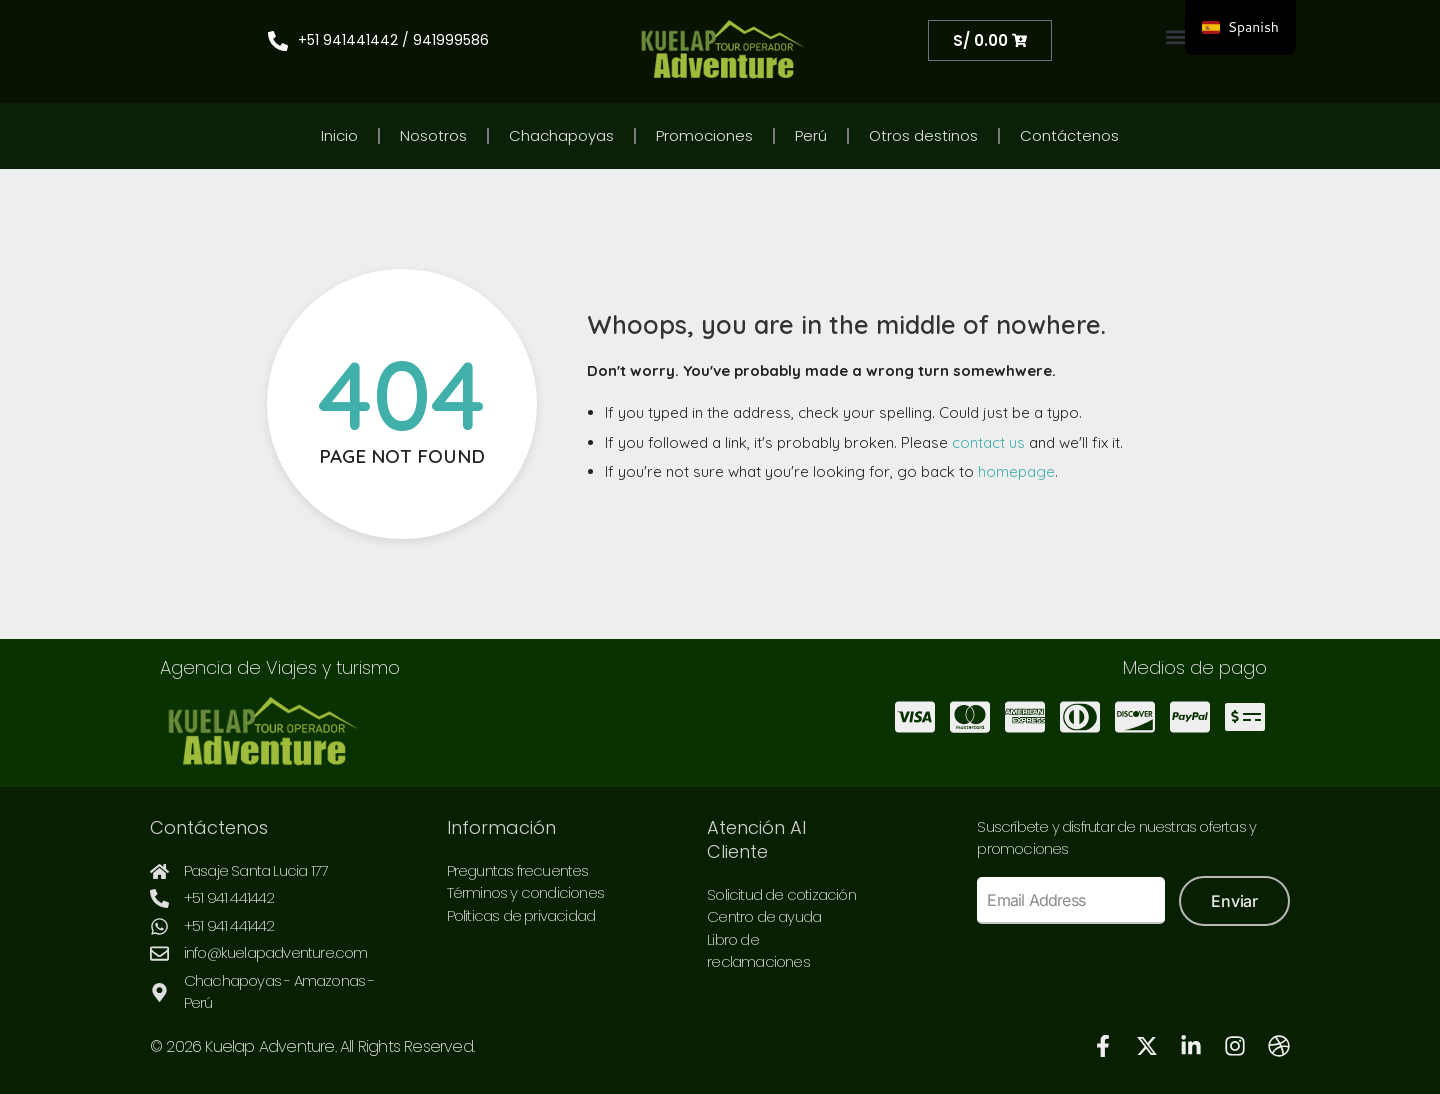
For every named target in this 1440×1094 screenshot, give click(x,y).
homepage (1016, 471)
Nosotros (433, 135)
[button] (1176, 36)
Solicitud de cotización (781, 894)
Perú (811, 135)
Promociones (704, 135)
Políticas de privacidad (521, 915)
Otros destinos (923, 135)
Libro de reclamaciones (758, 951)
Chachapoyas (561, 135)
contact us (988, 442)
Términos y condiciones (525, 892)
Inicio (339, 135)
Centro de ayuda (764, 916)
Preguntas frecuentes (518, 870)
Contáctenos (1069, 135)
